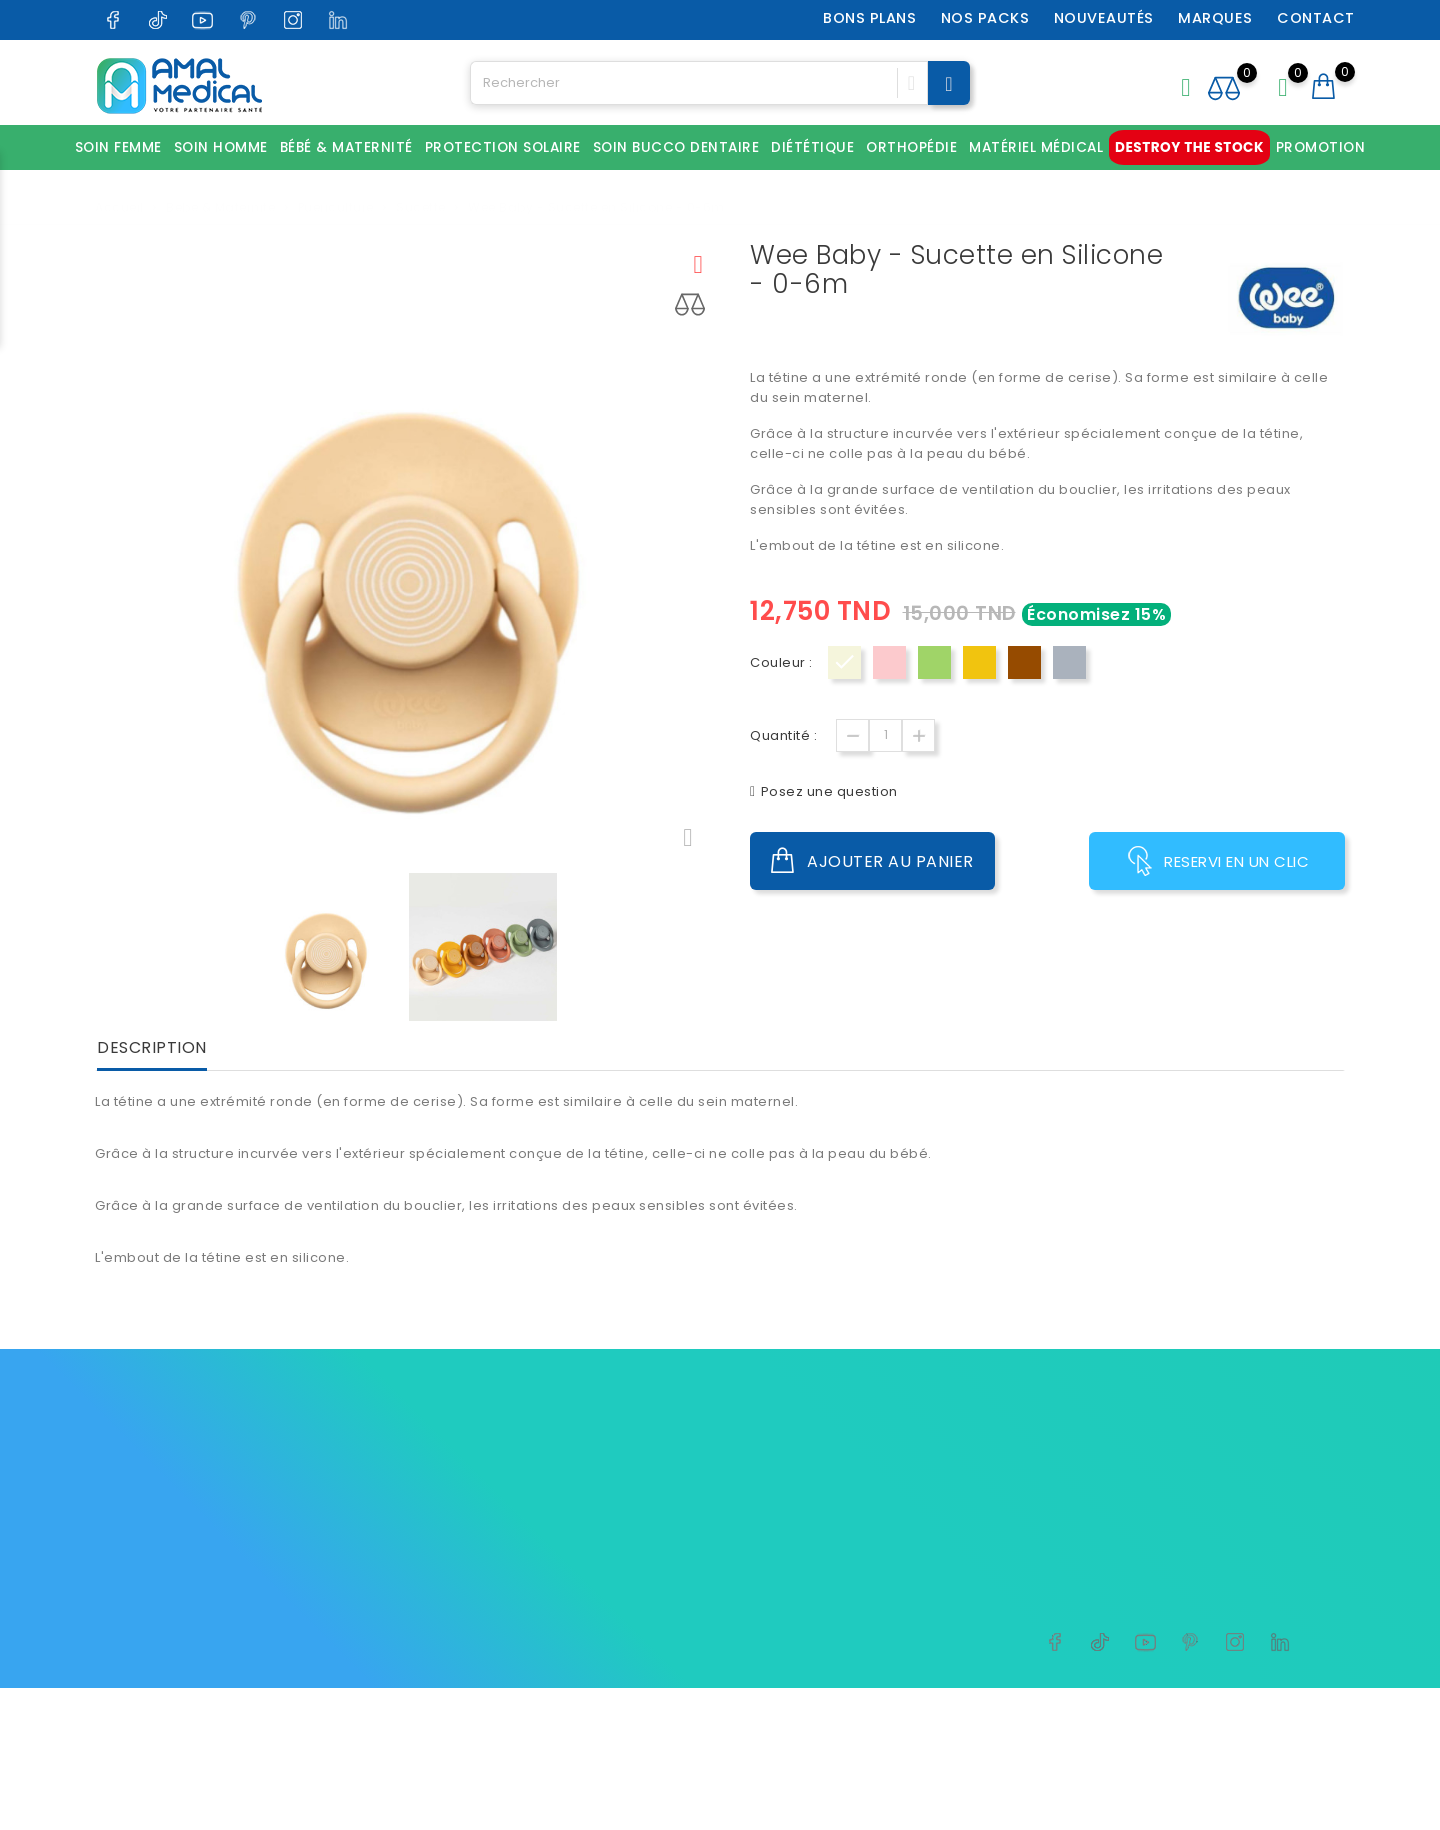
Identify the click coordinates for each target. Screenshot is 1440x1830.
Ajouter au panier (872, 861)
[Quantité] (885, 735)
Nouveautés (1104, 18)
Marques (1215, 18)
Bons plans (869, 18)
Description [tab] (152, 1048)
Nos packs (985, 18)
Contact (1316, 18)
